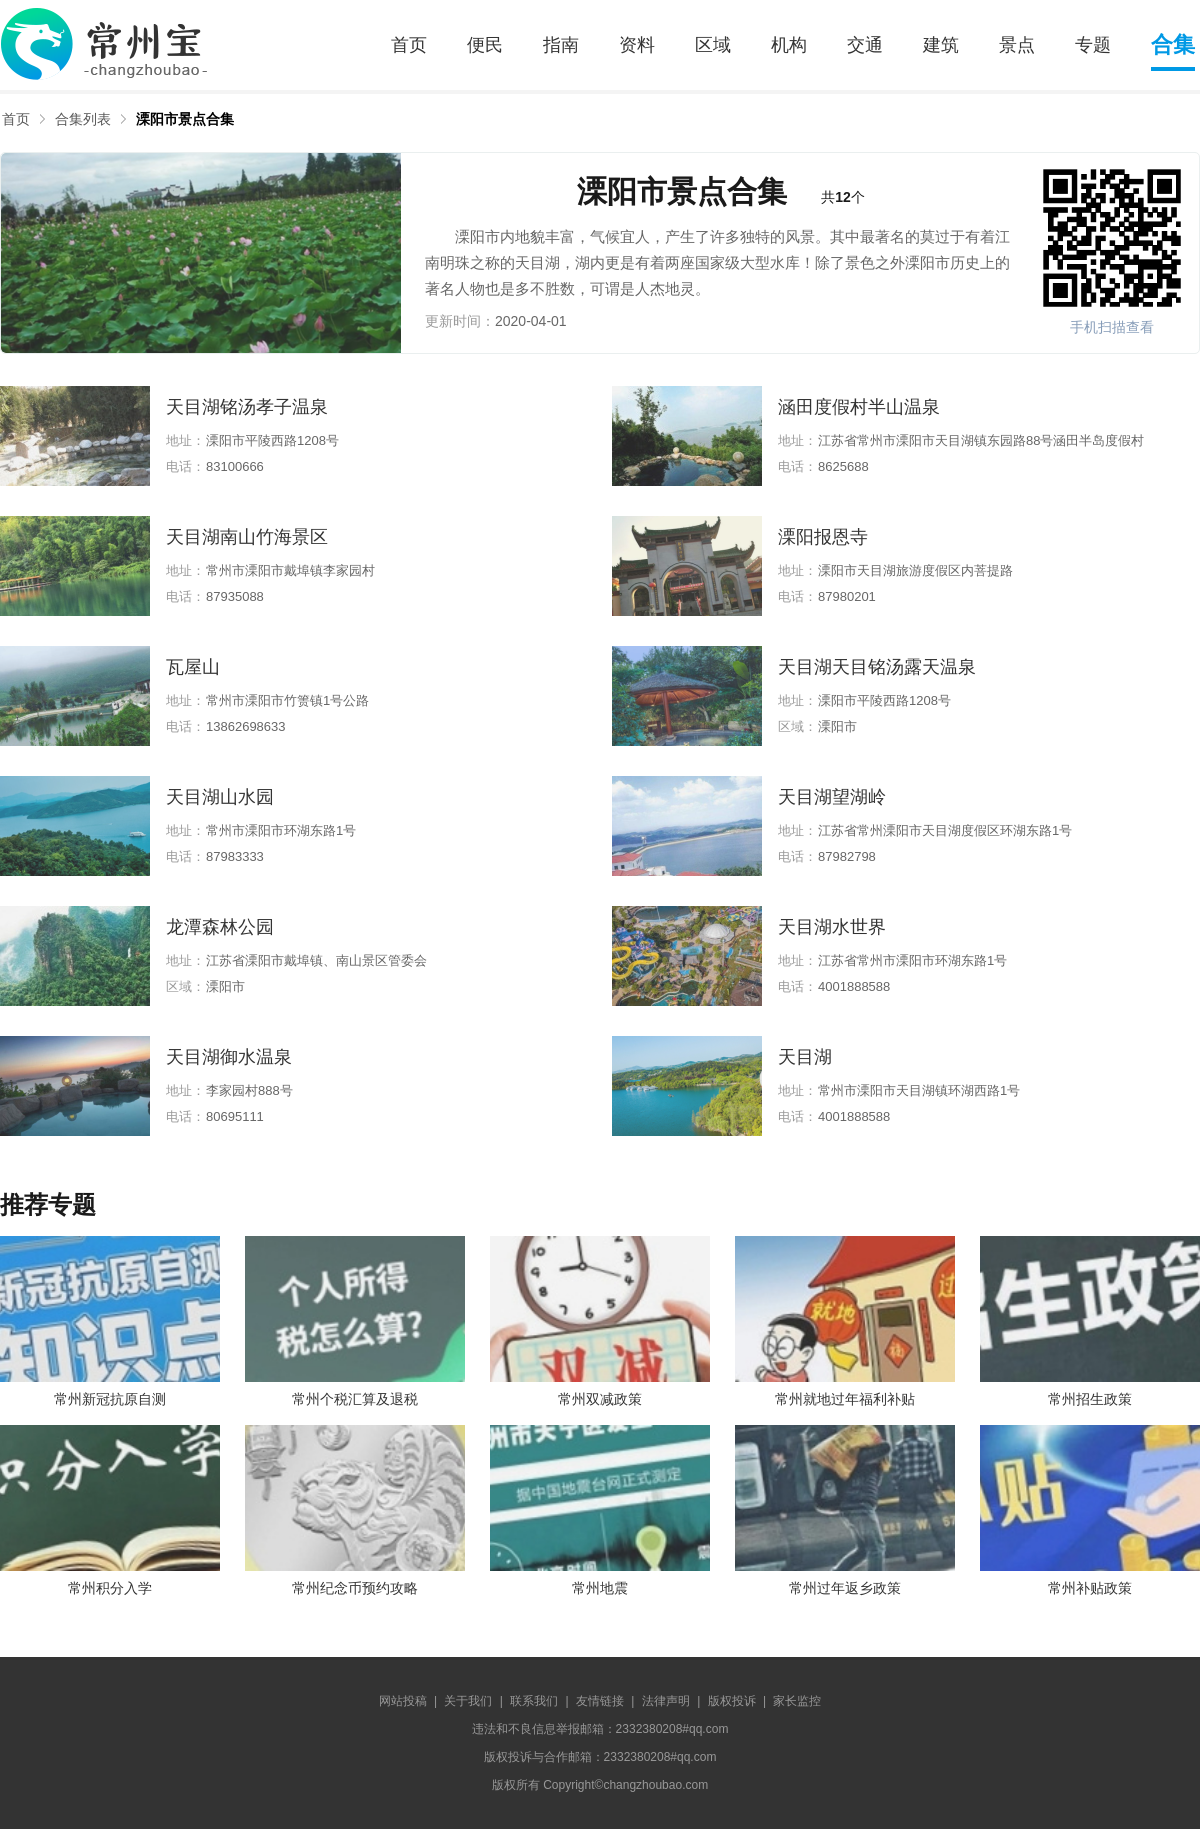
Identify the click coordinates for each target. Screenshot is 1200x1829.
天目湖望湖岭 (832, 797)
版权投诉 (732, 1701)
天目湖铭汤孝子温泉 (247, 407)
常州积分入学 (110, 1588)
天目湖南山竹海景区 (247, 537)
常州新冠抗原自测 (110, 1399)
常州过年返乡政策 (845, 1588)
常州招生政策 (1090, 1399)
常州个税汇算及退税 (355, 1399)
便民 (485, 45)
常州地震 (600, 1588)
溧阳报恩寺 (823, 537)
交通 (865, 45)
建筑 (941, 45)
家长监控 (797, 1701)
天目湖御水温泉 (229, 1057)
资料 (637, 45)
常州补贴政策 (1090, 1588)
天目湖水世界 (832, 927)
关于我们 (468, 1701)
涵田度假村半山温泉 (859, 407)
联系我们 (534, 1701)
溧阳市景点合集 (185, 119)
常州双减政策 (600, 1399)
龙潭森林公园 (220, 927)
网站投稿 (403, 1701)
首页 (409, 45)
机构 (789, 45)
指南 (561, 45)
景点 (1017, 45)
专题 (1093, 45)
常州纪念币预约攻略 (355, 1588)
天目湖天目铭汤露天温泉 (877, 667)
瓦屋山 (193, 667)
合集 (1173, 44)
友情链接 (600, 1701)
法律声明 (666, 1701)
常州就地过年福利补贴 (845, 1399)
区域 (713, 45)
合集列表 (83, 119)
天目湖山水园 (220, 797)
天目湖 (805, 1057)
